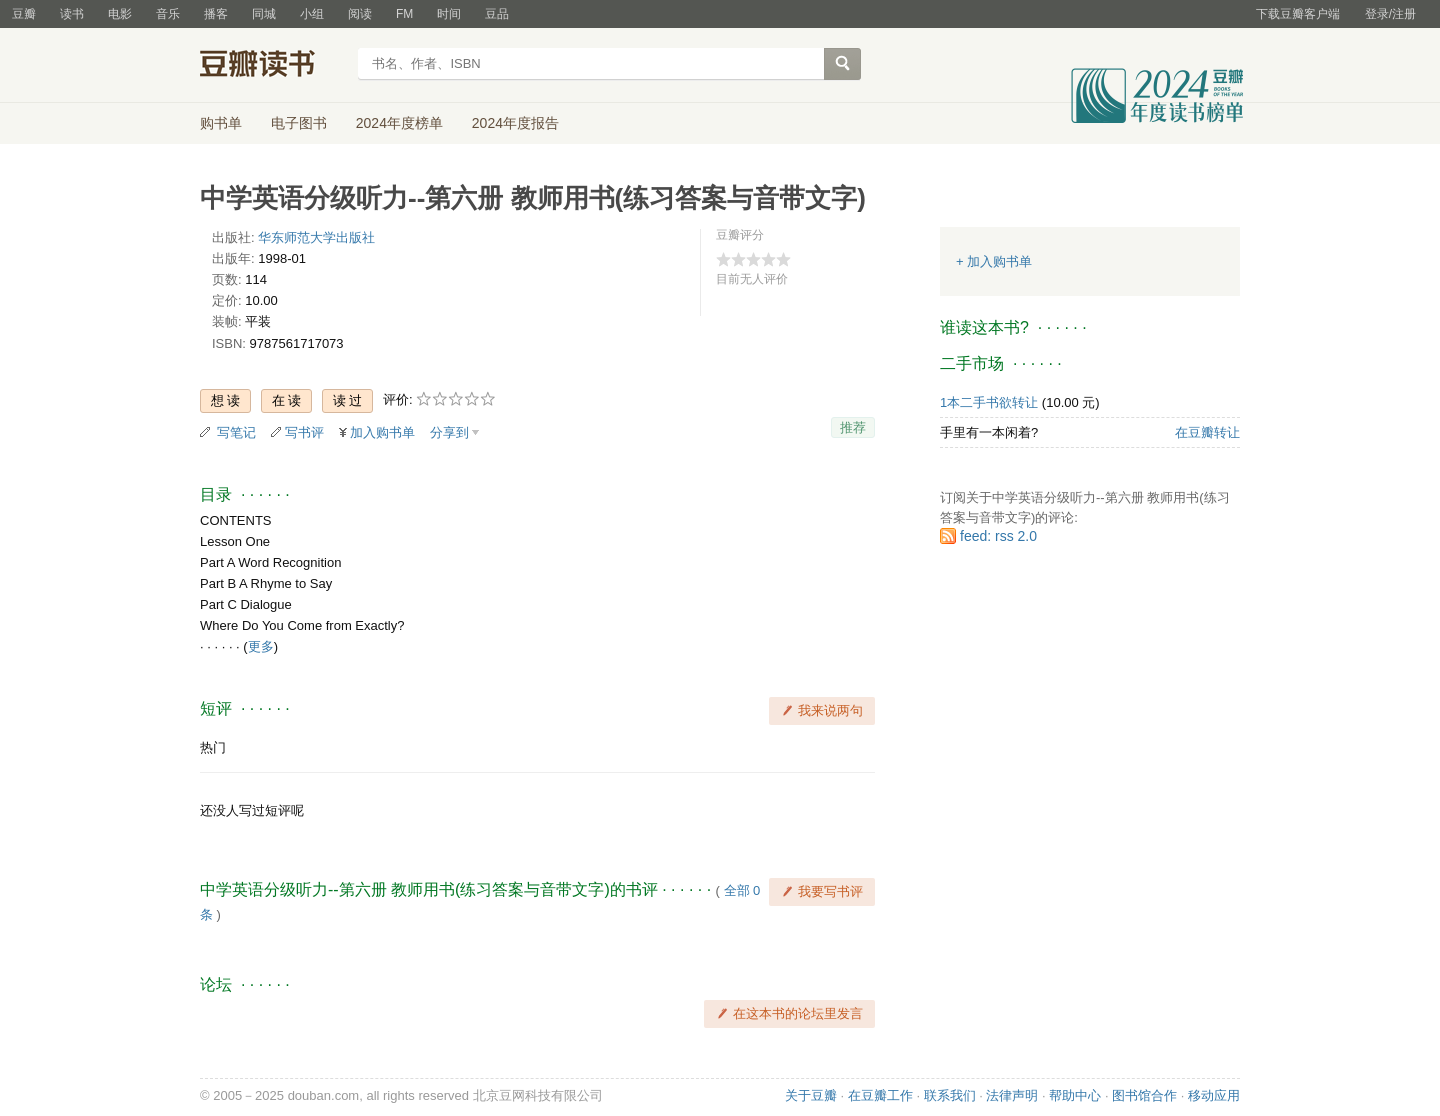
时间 (449, 14)
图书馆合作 (1144, 1095)
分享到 (449, 432)
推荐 (853, 427)
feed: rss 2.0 (998, 536)
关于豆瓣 (811, 1095)
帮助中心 (1075, 1095)
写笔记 (236, 432)
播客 (216, 14)
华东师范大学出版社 (316, 237)
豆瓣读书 (272, 66)
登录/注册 (1390, 14)
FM (404, 14)
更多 (261, 646)
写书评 (304, 432)
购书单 (221, 123)
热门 (213, 747)
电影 (120, 14)
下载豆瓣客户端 (1298, 14)
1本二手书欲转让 (989, 402)
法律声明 (1012, 1095)
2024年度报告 (515, 123)
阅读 (360, 14)
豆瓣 (24, 14)
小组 (312, 14)
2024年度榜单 (399, 123)
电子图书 (299, 123)
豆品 (497, 14)
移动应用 (1214, 1095)
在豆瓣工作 (880, 1095)
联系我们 (950, 1095)
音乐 (168, 14)
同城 (264, 14)
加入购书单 (382, 432)
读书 (72, 14)
